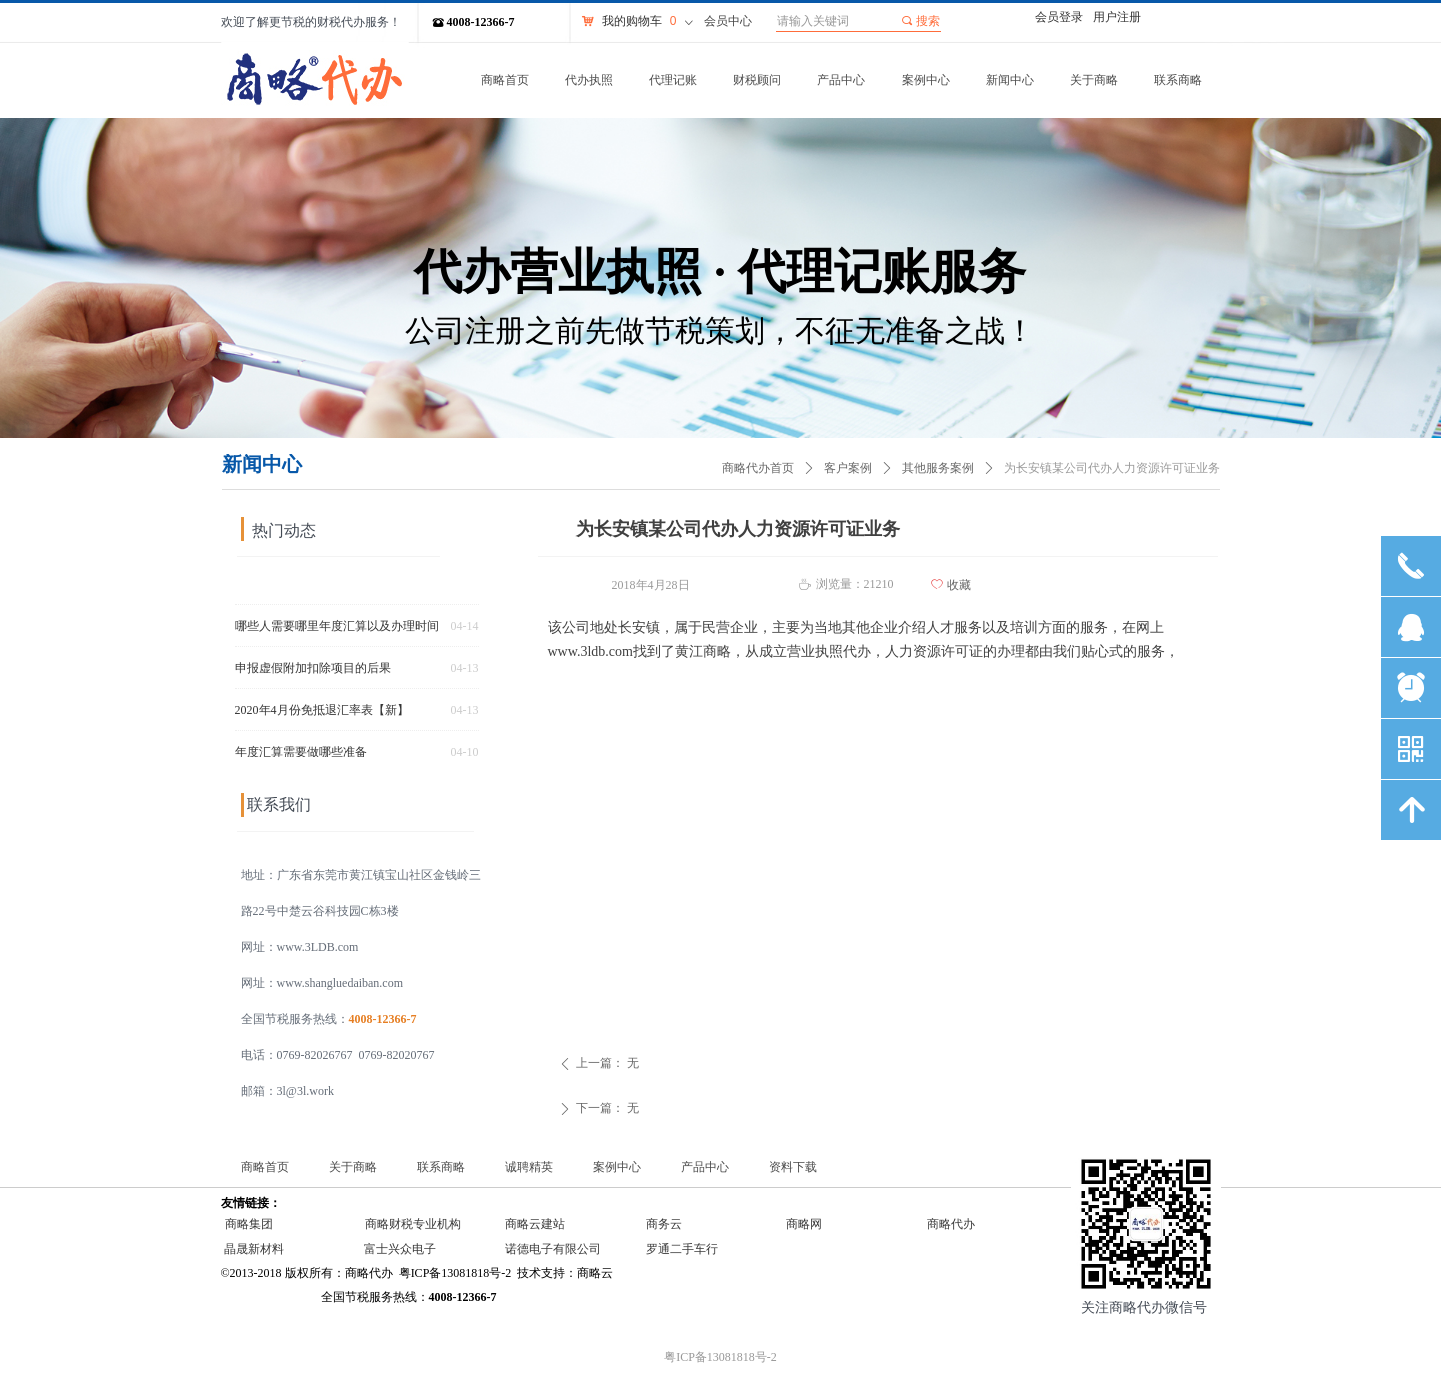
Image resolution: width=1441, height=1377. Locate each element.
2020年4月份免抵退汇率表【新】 (322, 716)
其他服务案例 (938, 468)
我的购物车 (632, 21)
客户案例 (848, 468)
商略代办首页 (758, 468)
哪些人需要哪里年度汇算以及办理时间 (337, 632)
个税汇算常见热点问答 (295, 590)
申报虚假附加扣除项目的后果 (313, 674)
